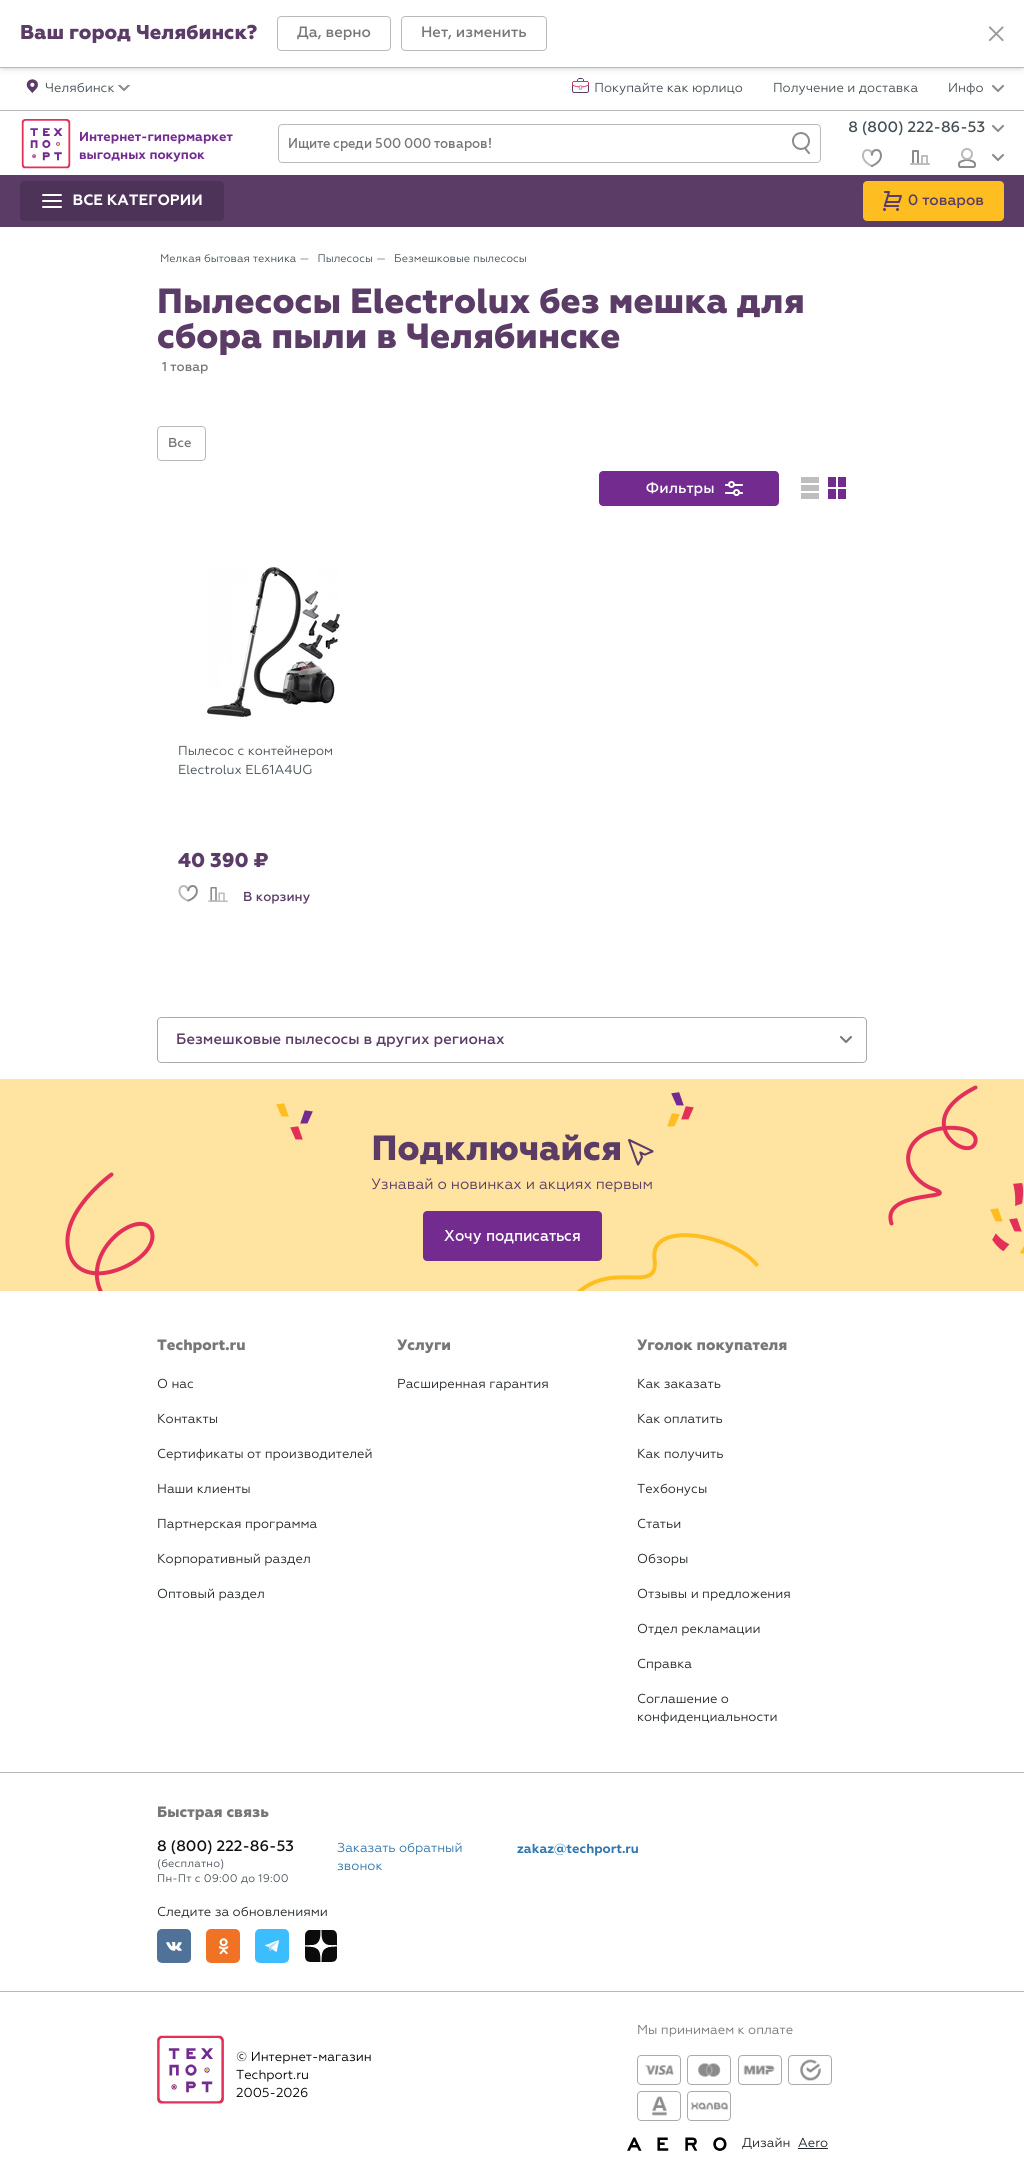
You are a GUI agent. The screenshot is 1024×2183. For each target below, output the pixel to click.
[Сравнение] (917, 160)
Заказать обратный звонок (400, 1857)
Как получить (680, 1454)
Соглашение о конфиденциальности (707, 1708)
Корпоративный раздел (234, 1559)
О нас (175, 1384)
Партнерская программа (237, 1524)
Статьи (659, 1524)
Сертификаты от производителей (265, 1454)
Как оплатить (680, 1419)
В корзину (276, 897)
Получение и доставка (845, 89)
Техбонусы (672, 1489)
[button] (334, 33)
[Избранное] (869, 160)
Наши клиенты (204, 1489)
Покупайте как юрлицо (668, 89)
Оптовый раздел (211, 1594)
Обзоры (662, 1559)
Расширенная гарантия (473, 1384)
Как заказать (679, 1384)
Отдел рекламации (699, 1629)
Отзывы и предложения (714, 1594)
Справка (664, 1664)
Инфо (976, 89)
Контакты (187, 1419)
